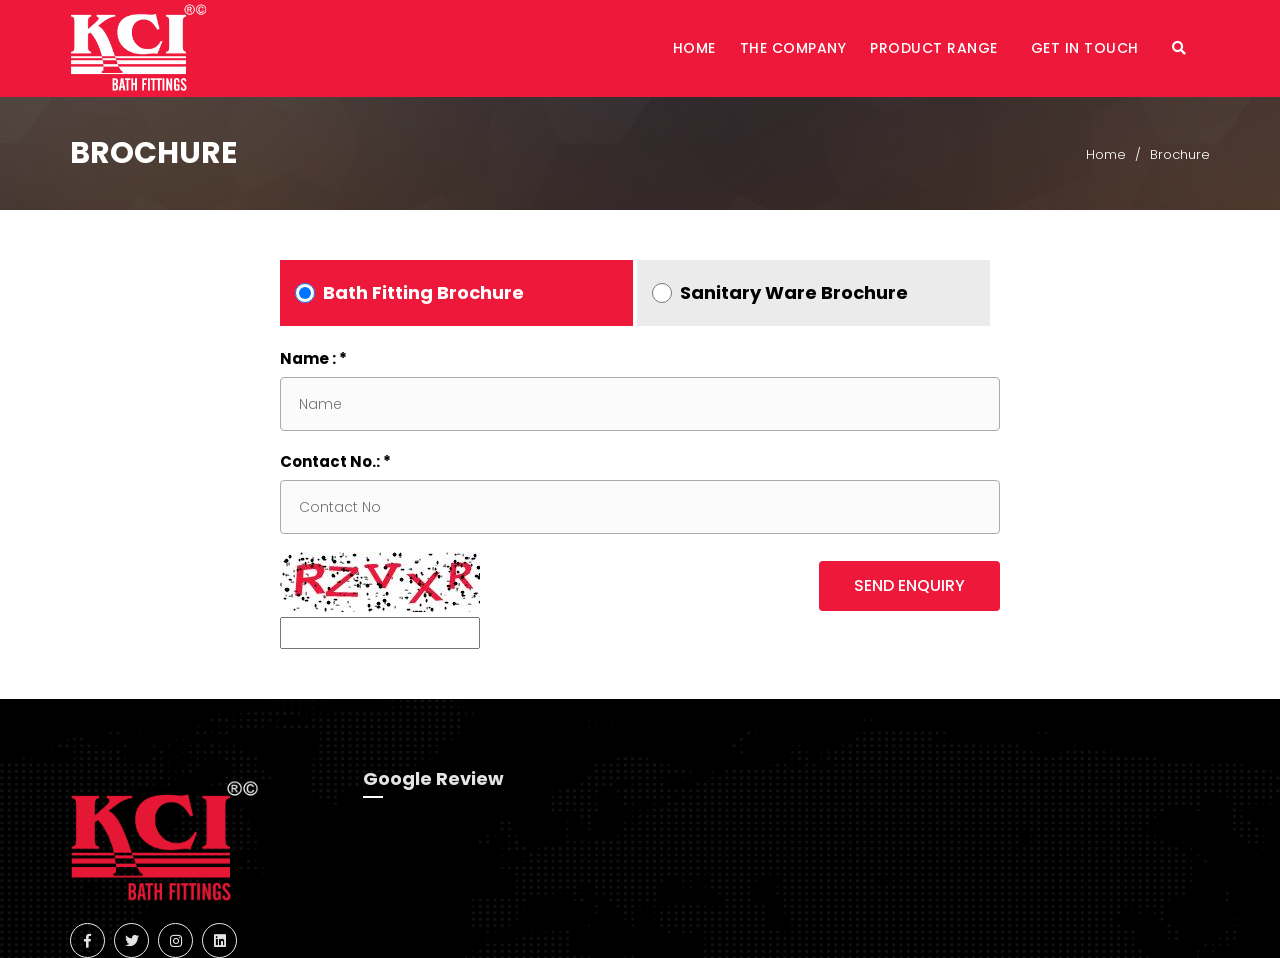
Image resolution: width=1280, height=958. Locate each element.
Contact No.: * (335, 461)
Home (694, 48)
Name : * (313, 358)
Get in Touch (1087, 48)
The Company (793, 48)
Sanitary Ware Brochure (794, 292)
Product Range (936, 48)
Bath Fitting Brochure (423, 292)
